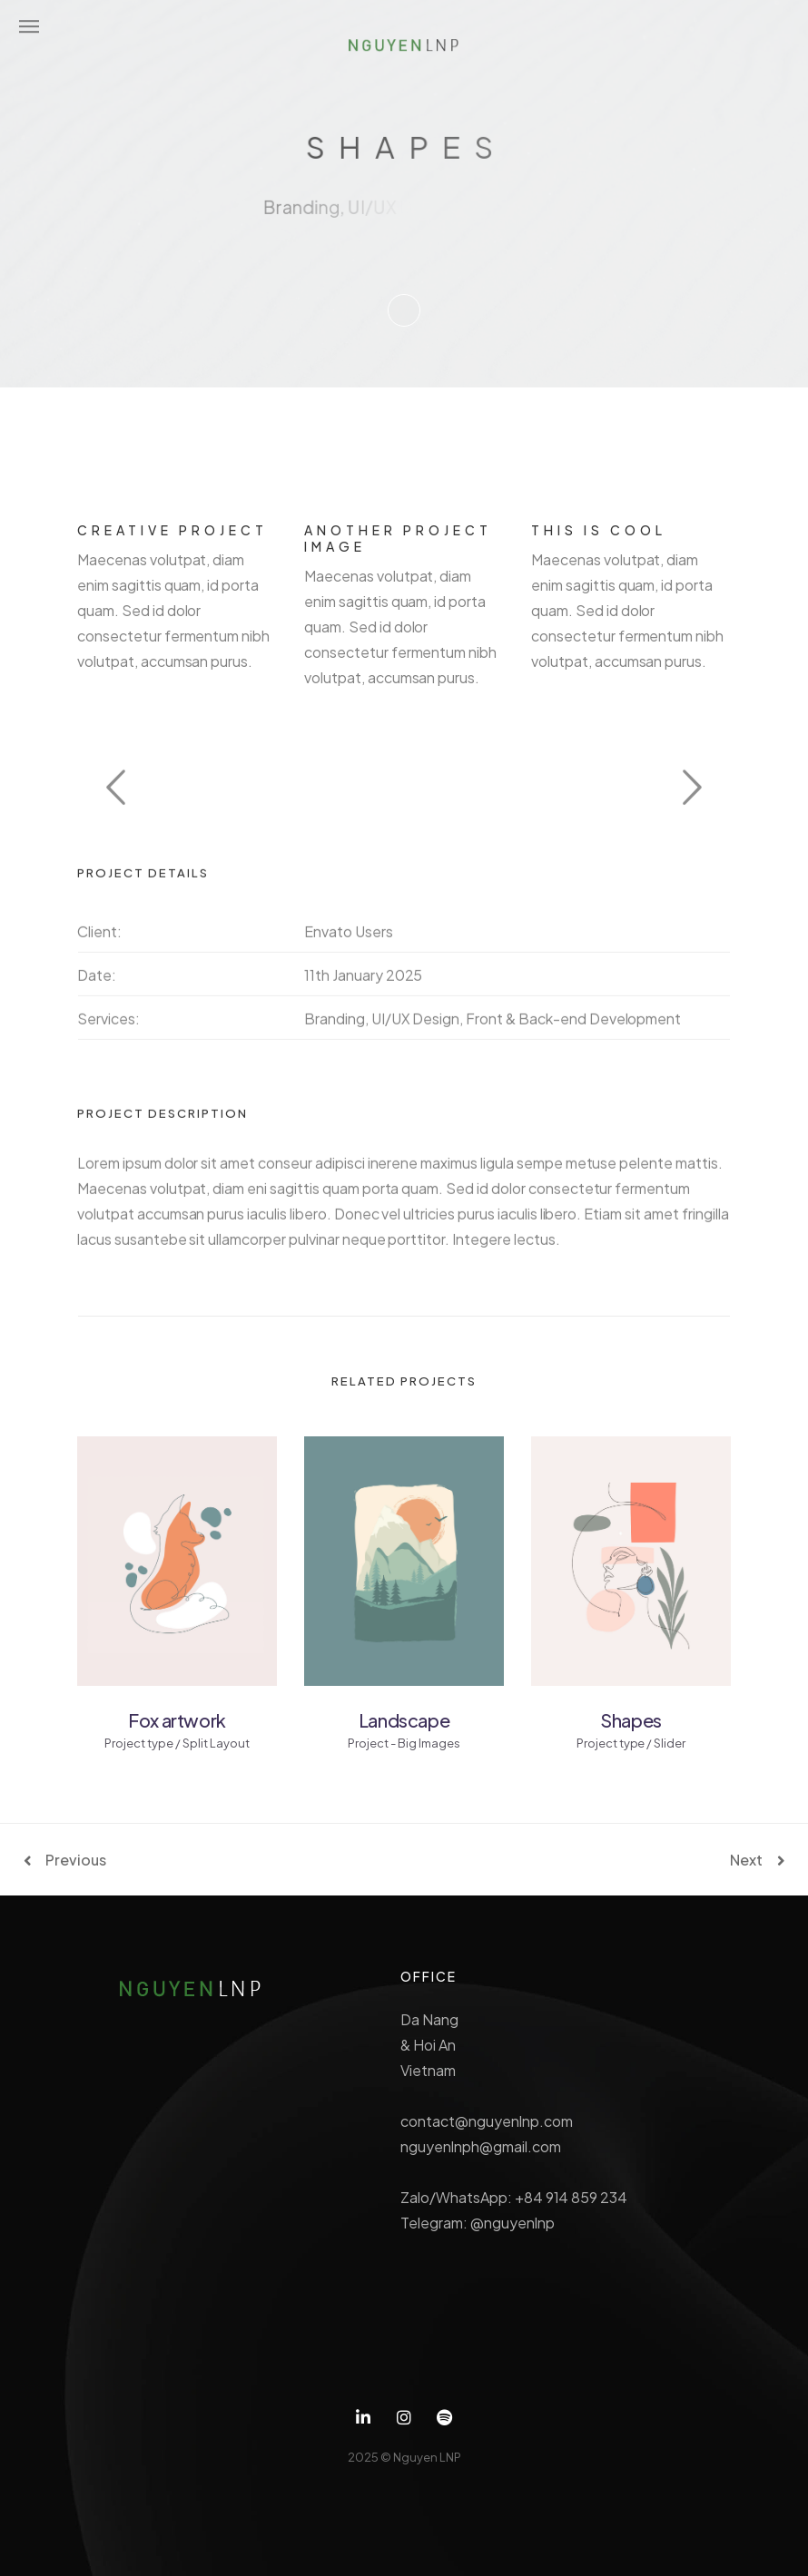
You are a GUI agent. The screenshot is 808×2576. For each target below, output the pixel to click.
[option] (404, 785)
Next (746, 1860)
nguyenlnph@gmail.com (480, 2146)
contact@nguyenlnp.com (486, 2120)
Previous (75, 1860)
